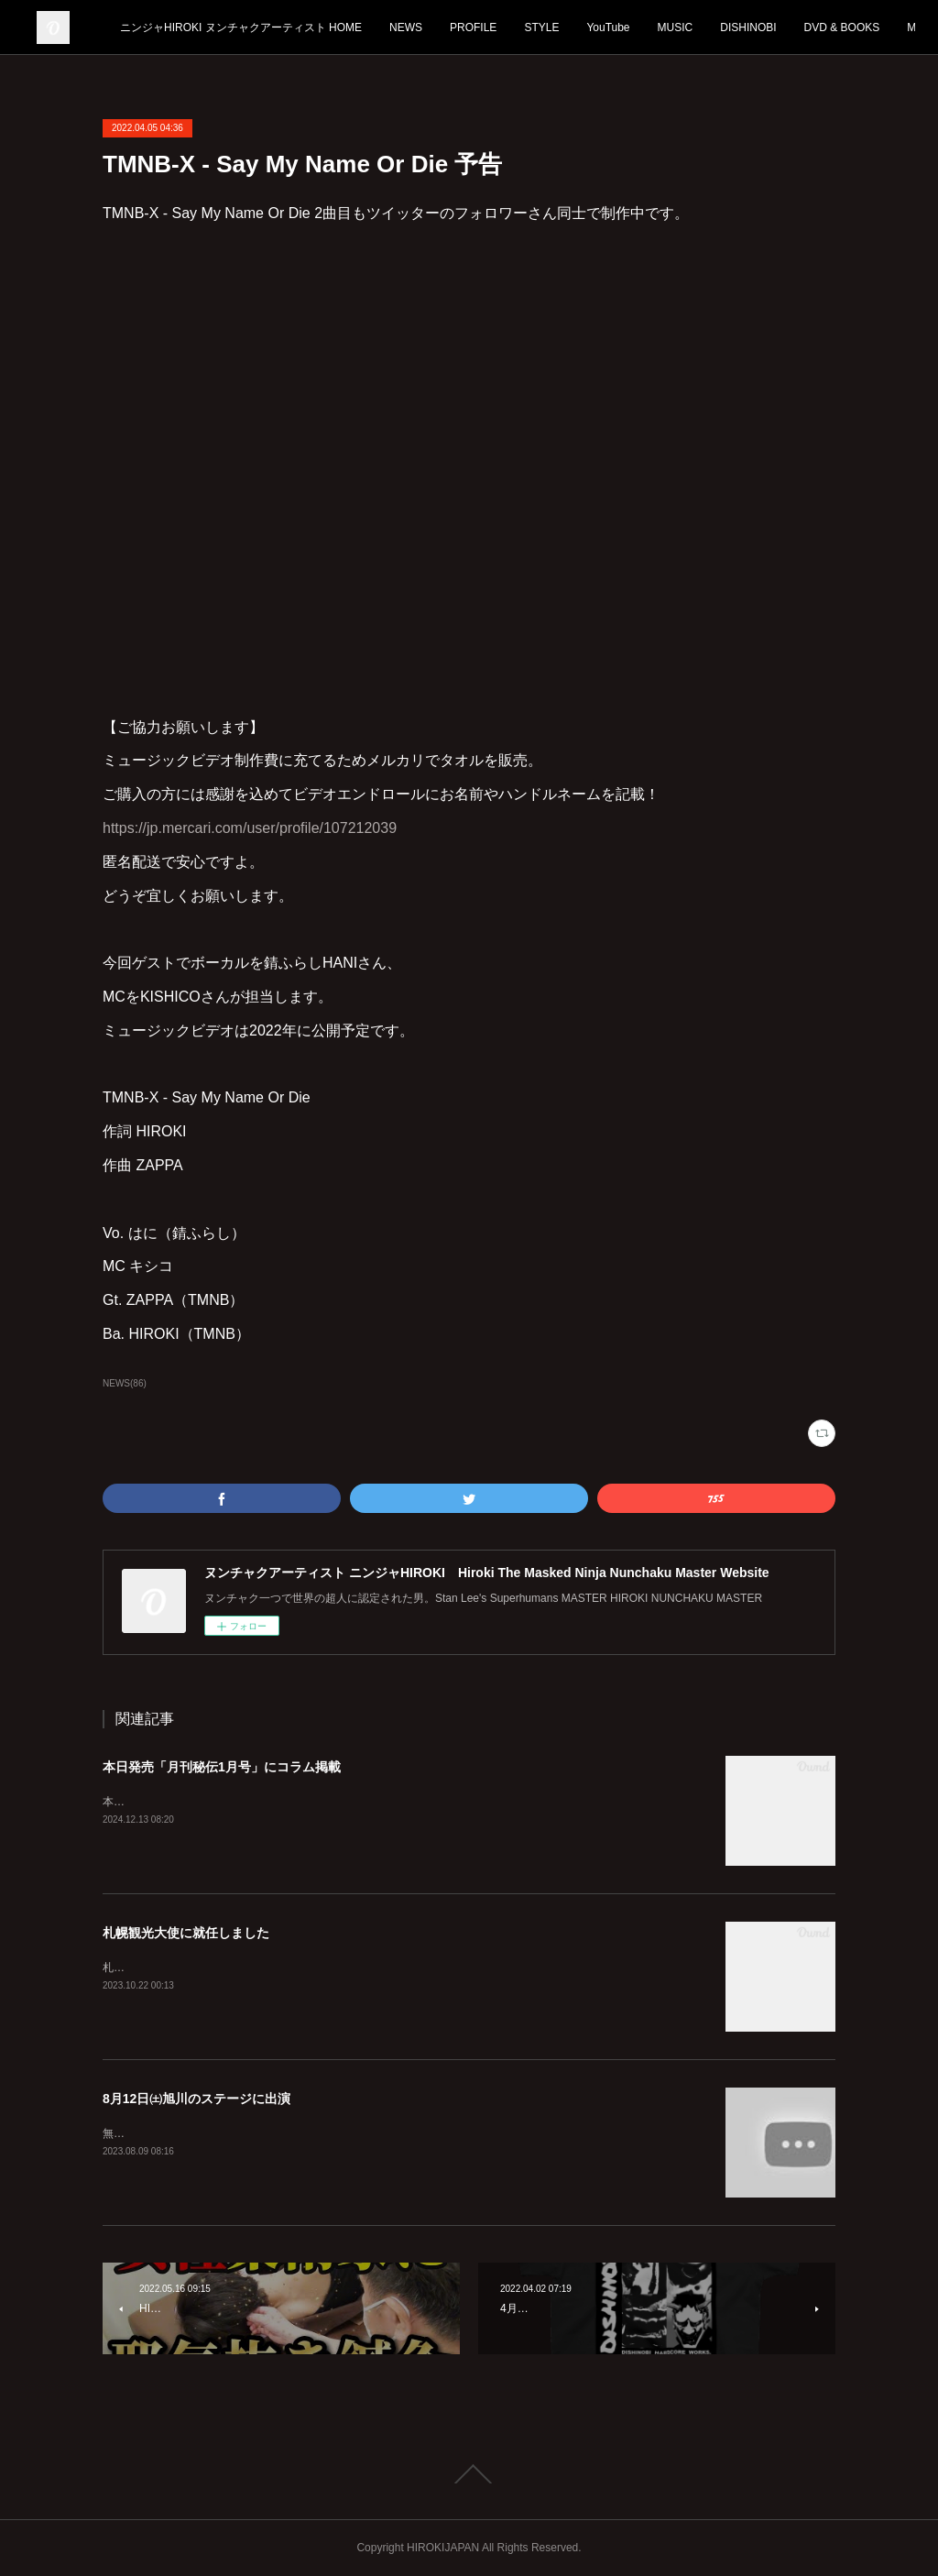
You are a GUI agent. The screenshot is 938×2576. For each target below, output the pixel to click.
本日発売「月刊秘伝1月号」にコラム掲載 (222, 1766)
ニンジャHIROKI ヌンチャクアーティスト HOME (373, 27)
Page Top (469, 2474)
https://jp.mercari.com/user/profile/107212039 (250, 828)
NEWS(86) (125, 1383)
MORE (868, 27)
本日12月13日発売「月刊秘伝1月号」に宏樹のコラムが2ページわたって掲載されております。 (335, 1801)
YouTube (739, 27)
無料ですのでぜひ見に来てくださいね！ (201, 2133)
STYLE (673, 27)
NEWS (537, 27)
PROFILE (605, 27)
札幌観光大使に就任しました (186, 1932)
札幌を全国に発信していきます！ (185, 1967)
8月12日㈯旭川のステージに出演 (196, 2098)
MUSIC (806, 27)
